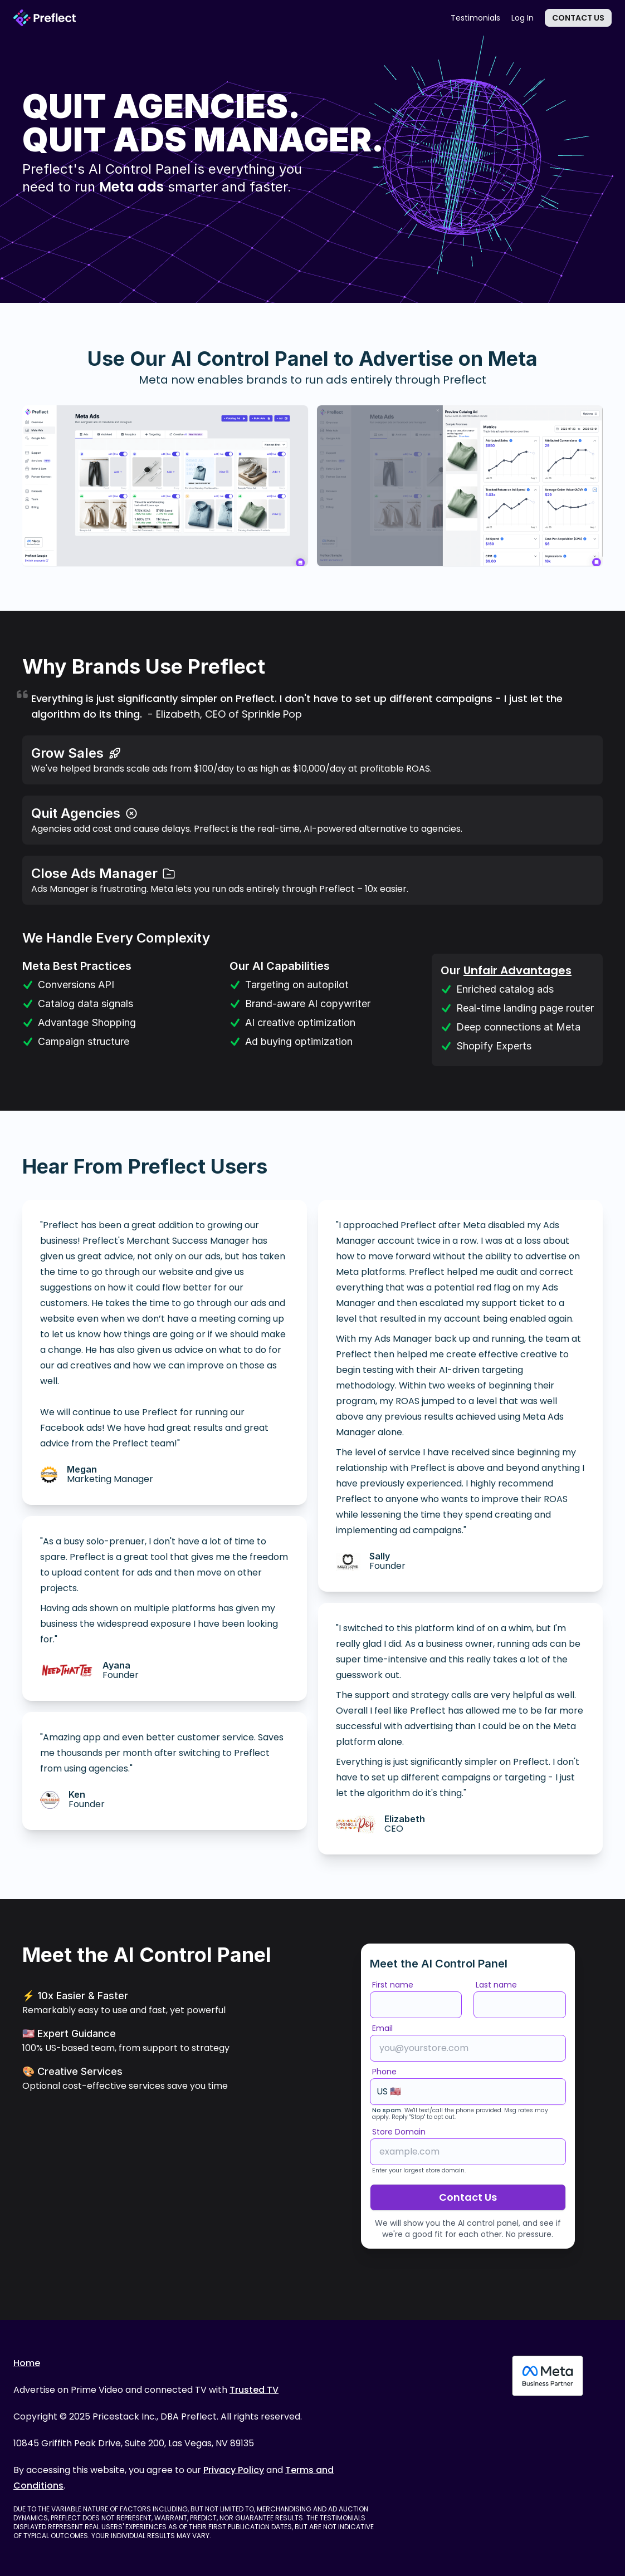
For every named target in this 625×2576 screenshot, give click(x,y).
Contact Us (578, 17)
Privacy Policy (233, 2470)
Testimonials (475, 17)
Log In (522, 17)
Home (26, 2363)
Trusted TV (254, 2389)
